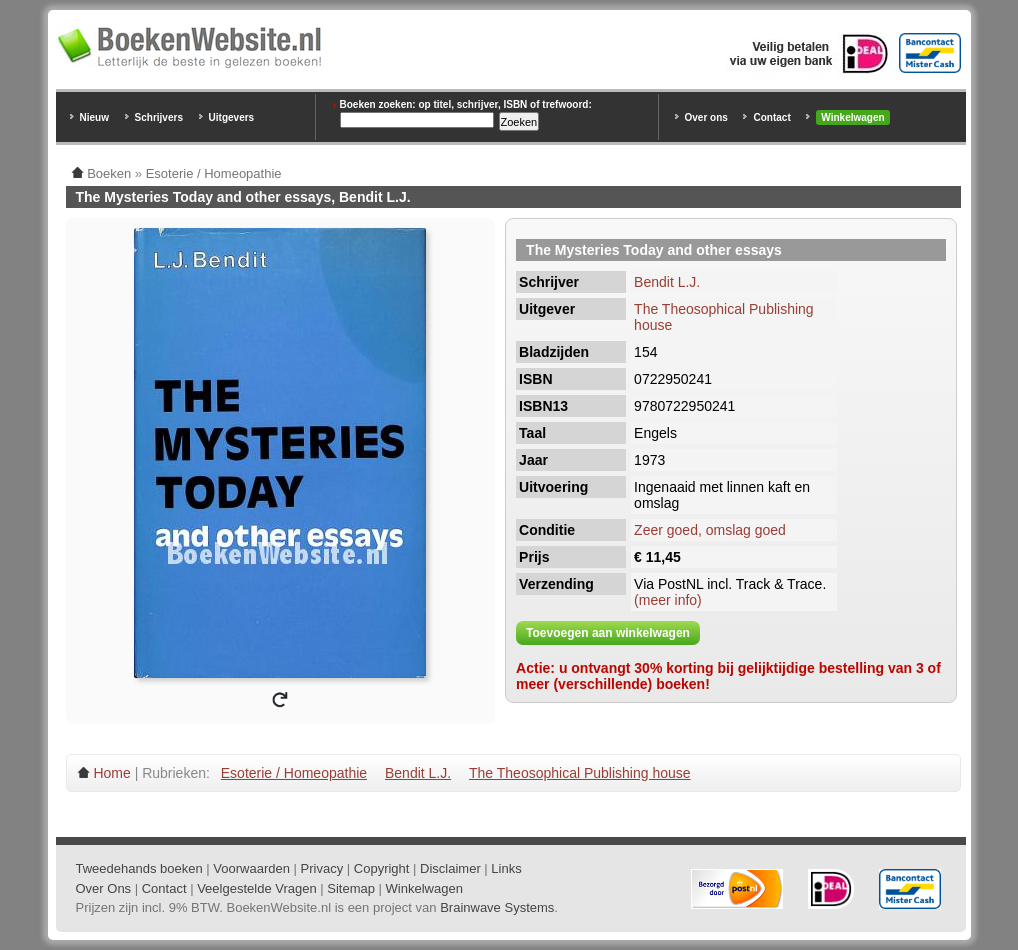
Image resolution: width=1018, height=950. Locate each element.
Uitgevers (232, 117)
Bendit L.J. (667, 282)
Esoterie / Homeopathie (294, 773)
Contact (771, 117)
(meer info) (668, 600)
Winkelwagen (852, 117)
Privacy (322, 868)
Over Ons (104, 888)
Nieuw (94, 117)
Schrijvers (159, 117)
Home (111, 773)
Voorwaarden (251, 868)
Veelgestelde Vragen (257, 888)
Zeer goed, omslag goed (710, 530)
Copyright (382, 868)
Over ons (706, 117)
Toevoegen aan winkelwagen (608, 633)
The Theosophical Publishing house (580, 773)
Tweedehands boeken (139, 868)
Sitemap (351, 888)
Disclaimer (450, 868)
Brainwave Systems (497, 907)
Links (506, 868)
